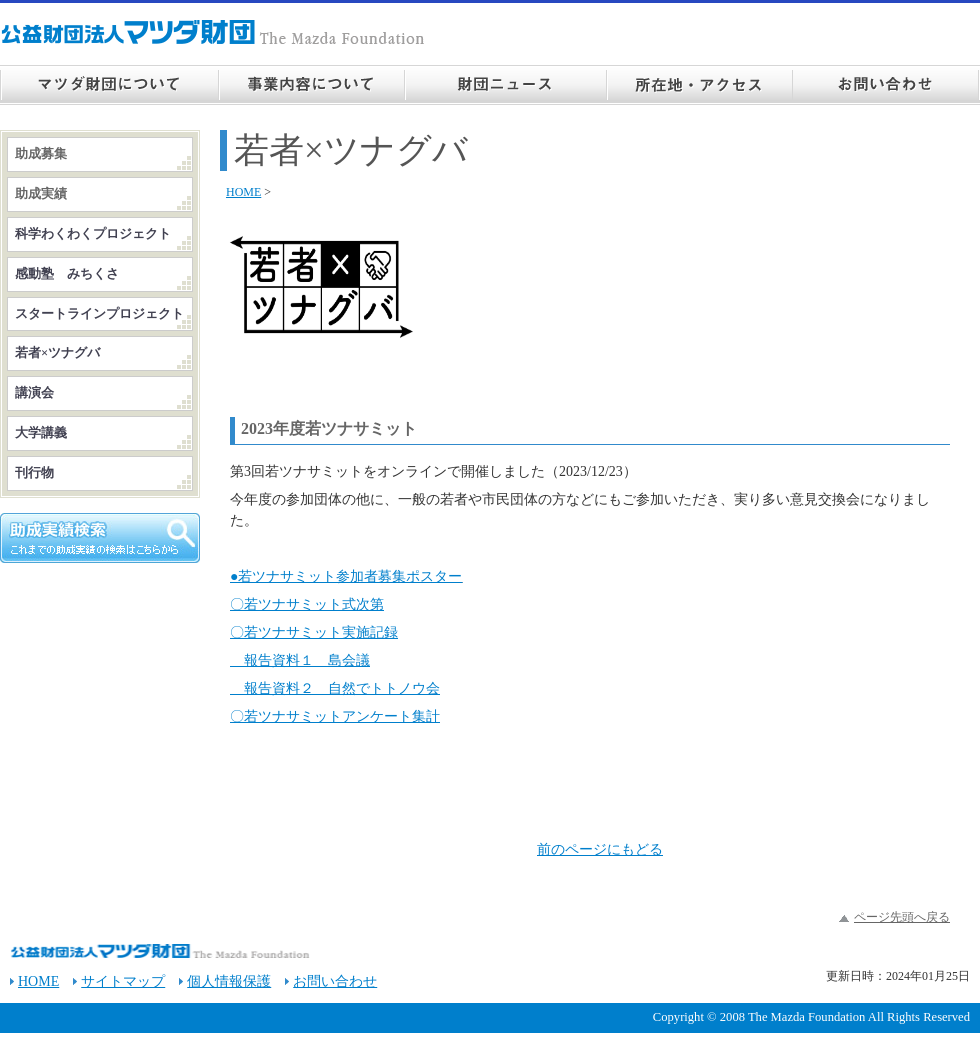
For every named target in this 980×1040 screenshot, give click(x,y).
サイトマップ (123, 981)
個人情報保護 (229, 981)
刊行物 (34, 473)
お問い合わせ (335, 981)
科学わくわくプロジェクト (93, 234)
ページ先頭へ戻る (902, 917)
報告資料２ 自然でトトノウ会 (335, 688)
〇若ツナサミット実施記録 (314, 632)
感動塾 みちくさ (67, 274)
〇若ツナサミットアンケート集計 (335, 716)
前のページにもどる (600, 849)
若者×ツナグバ (57, 353)
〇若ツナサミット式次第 (307, 604)
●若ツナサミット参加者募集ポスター (346, 576)
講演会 (34, 393)
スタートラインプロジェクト (99, 314)
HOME (243, 192)
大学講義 (41, 433)
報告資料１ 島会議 (300, 660)
